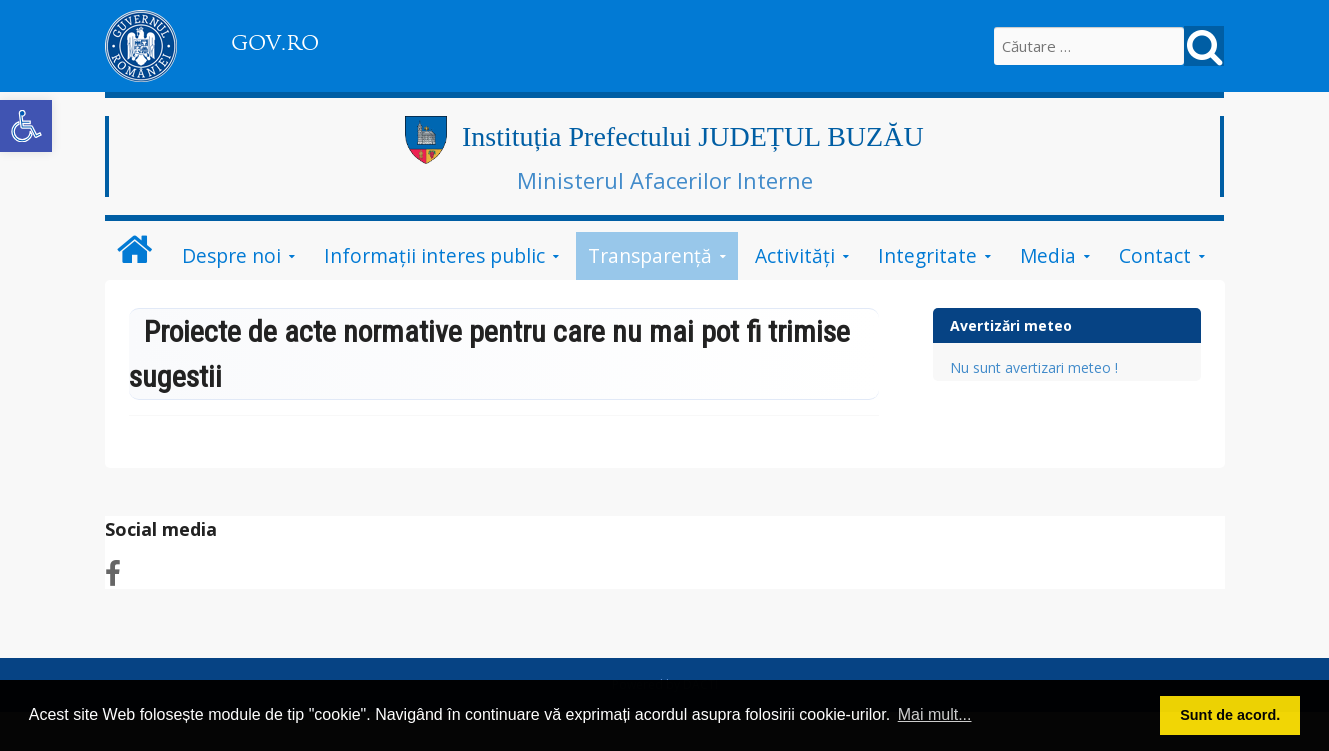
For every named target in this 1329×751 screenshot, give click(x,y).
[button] (26, 126)
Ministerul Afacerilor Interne (665, 180)
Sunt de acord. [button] (1230, 715)
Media (1048, 255)
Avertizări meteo (1011, 325)
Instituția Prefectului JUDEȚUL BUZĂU (693, 136)
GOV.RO (275, 43)
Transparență (650, 255)
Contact (1155, 255)
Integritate (927, 255)
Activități (795, 255)
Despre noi (231, 255)
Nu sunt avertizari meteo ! (1034, 367)
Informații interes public (434, 255)
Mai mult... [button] (935, 714)
